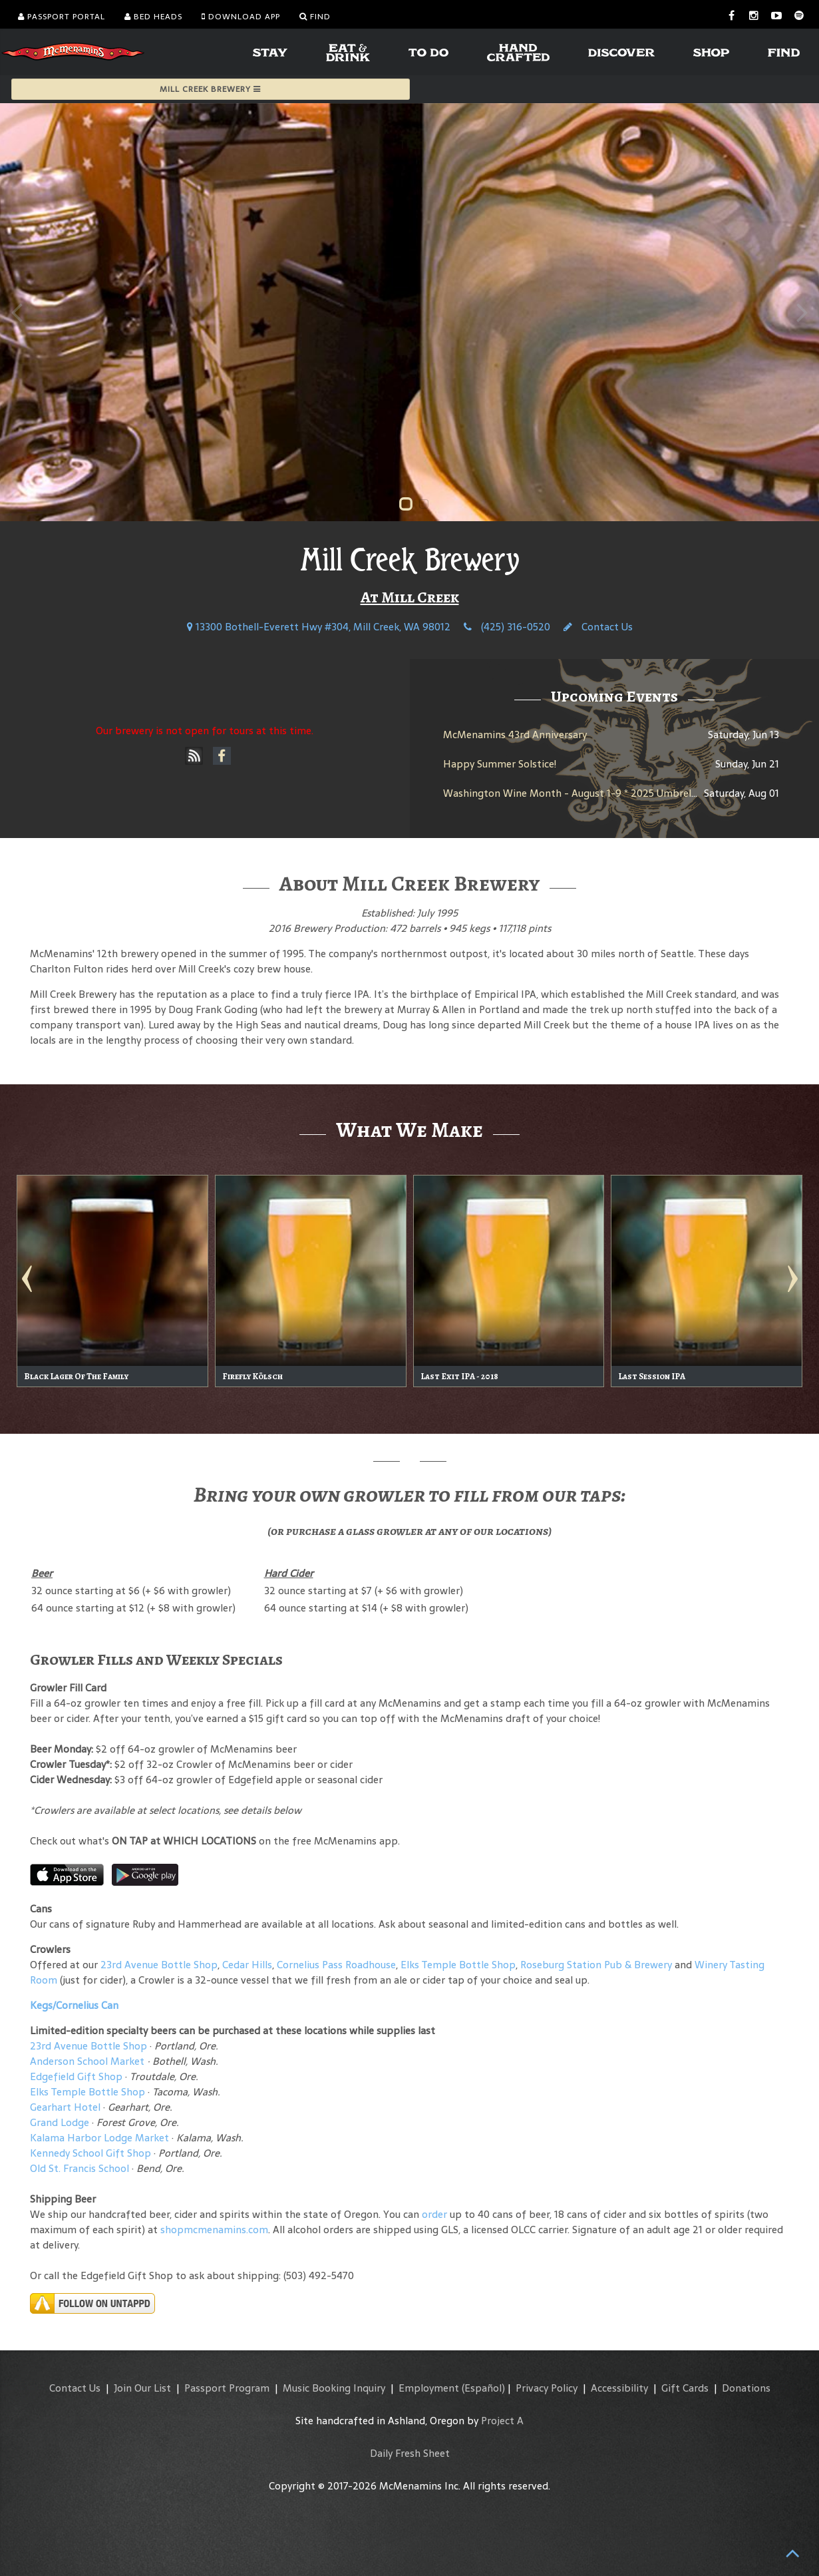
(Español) (483, 2388)
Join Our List (142, 2388)
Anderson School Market (87, 2061)
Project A (502, 2420)
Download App (241, 16)
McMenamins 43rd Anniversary (515, 734)
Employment (429, 2388)
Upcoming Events (614, 696)
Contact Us (598, 626)
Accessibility (619, 2388)
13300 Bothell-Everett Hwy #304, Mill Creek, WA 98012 (318, 626)
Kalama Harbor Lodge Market (101, 2137)
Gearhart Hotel (65, 2107)
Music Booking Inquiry (334, 2388)
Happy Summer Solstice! (499, 763)
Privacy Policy (546, 2388)
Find (315, 16)
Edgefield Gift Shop (76, 2076)
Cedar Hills (247, 1964)
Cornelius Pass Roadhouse (336, 1964)
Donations (746, 2388)
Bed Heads (153, 16)
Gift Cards (685, 2388)
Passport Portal (61, 16)
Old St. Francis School (79, 2168)
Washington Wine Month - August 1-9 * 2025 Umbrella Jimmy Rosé (599, 793)
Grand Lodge (59, 2122)
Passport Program (226, 2388)
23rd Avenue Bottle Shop (159, 1964)
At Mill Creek (410, 597)
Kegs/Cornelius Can (74, 2005)
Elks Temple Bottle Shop (458, 1964)
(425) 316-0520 (507, 626)
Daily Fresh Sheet (410, 2453)
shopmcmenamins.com (214, 2229)
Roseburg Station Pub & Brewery (596, 1964)
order (434, 2214)
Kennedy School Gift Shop (90, 2153)
